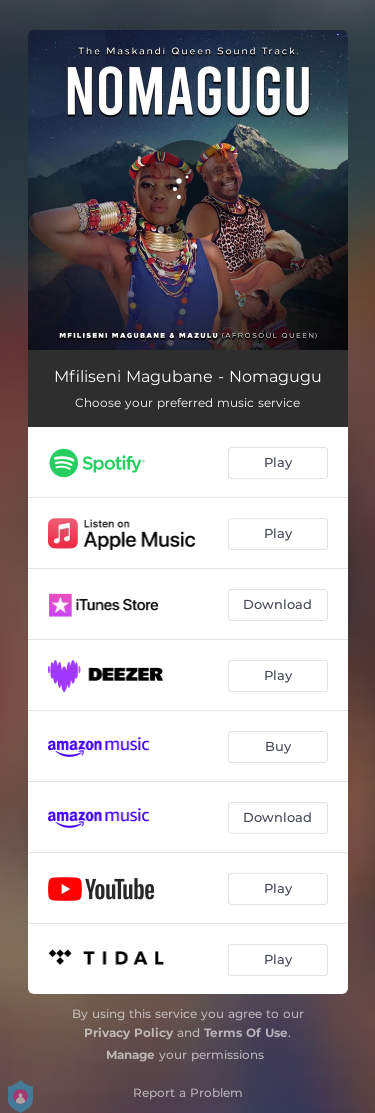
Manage (130, 1054)
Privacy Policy (128, 1032)
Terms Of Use (246, 1032)
